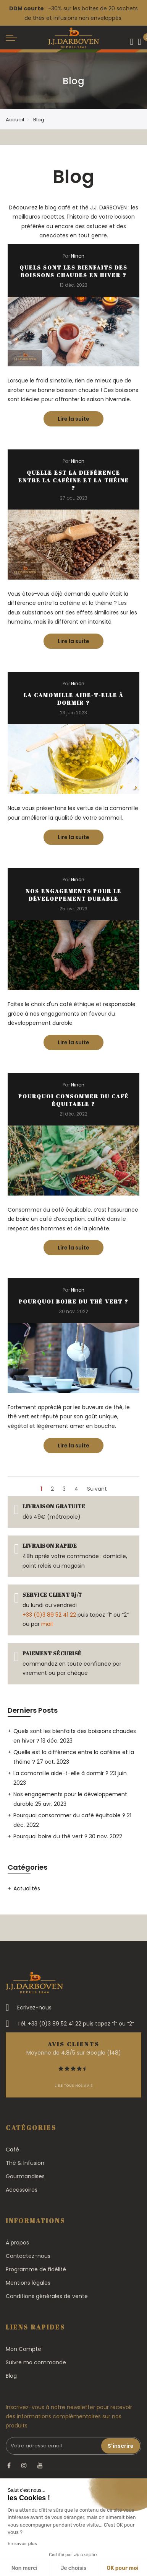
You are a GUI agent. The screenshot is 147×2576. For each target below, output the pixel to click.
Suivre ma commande (36, 2362)
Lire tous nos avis (74, 2085)
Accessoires (21, 2190)
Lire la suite (80, 417)
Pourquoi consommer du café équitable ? (73, 1100)
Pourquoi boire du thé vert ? (74, 1301)
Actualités (26, 1888)
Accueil (15, 119)
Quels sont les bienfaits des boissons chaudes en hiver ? (73, 271)
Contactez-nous (28, 2256)
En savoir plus (22, 2543)
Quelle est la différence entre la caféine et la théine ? (73, 480)
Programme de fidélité (36, 2269)
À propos (17, 2242)
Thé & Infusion (25, 2163)
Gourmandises (25, 2176)
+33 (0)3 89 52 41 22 (49, 1615)
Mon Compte (23, 2349)
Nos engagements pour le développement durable (73, 894)
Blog (11, 2376)
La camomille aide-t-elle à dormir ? (74, 698)
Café (12, 2149)
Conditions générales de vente (47, 2296)
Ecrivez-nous (34, 2007)
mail (47, 1624)
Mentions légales (28, 2283)
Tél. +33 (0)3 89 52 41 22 (49, 2023)
